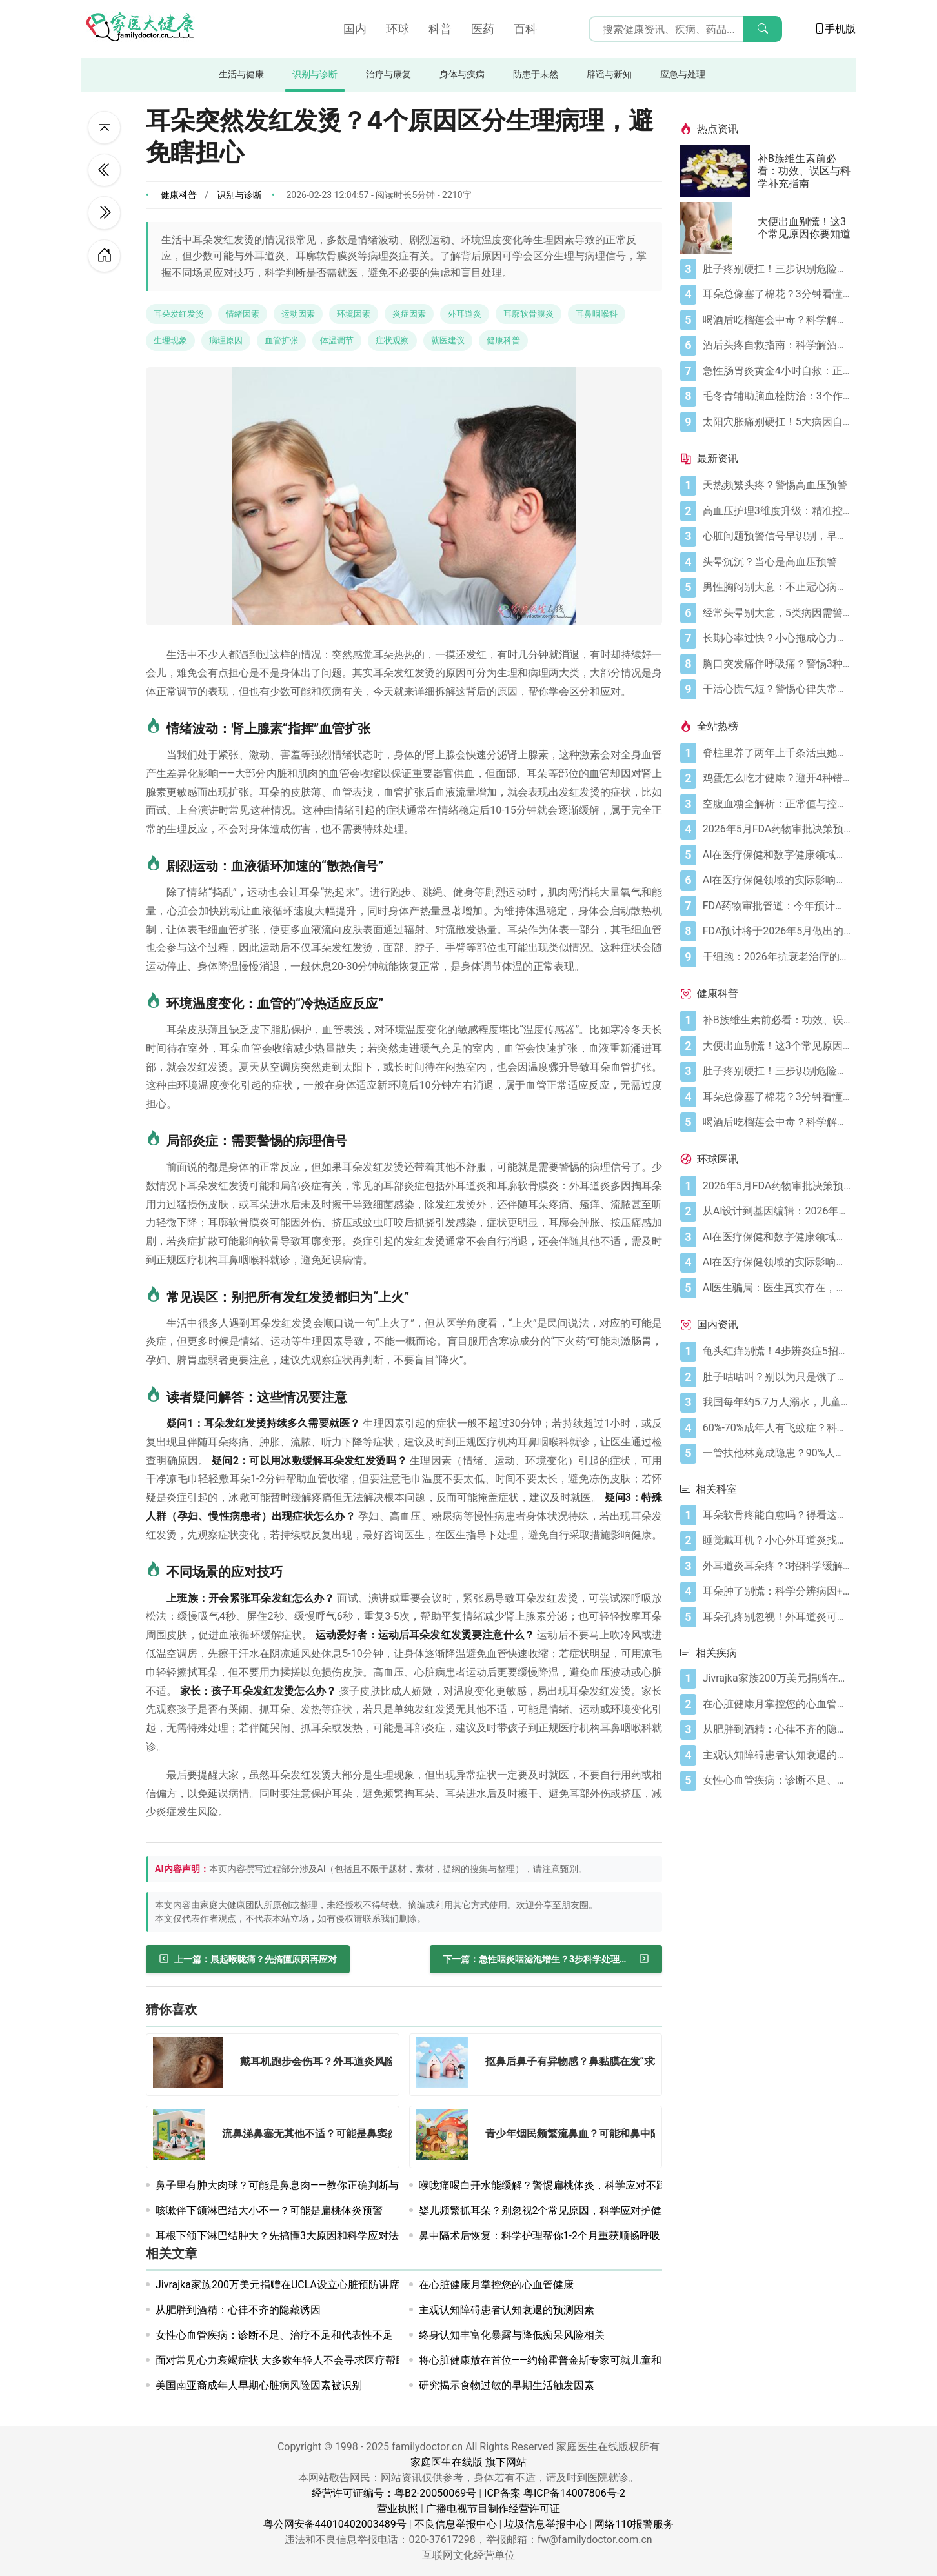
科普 (440, 28)
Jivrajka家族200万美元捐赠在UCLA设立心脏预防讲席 (277, 2285)
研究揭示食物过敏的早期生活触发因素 (506, 2385)
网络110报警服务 (634, 2524)
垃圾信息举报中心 (545, 2524)
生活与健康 (241, 74)
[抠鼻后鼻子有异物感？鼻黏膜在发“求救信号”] (446, 2065)
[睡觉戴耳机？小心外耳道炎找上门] (777, 1540)
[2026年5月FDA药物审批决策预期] (777, 829)
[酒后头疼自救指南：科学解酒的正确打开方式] (777, 345)
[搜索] (762, 29)
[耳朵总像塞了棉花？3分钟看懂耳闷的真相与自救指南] (777, 294)
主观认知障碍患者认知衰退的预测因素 (506, 2310)
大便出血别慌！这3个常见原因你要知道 (804, 228)
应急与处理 (682, 74)
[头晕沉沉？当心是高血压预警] (777, 562)
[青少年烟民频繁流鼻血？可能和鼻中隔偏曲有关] (446, 2137)
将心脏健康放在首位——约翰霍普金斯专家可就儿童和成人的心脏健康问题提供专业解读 (618, 2360)
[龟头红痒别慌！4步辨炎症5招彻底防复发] (777, 1351)
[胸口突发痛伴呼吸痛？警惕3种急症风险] (777, 664)
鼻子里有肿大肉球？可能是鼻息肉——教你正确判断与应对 (287, 2185)
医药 (482, 28)
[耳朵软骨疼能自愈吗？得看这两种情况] (777, 1515)
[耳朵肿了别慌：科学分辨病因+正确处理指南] (777, 1591)
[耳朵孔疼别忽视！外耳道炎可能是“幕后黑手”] (777, 1617)
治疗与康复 (388, 74)
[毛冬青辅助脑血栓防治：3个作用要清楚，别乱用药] (777, 396)
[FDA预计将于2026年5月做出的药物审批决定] (777, 931)
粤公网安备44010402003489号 (335, 2524)
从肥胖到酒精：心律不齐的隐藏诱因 (238, 2310)
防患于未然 (535, 74)
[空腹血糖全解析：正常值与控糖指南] (777, 804)
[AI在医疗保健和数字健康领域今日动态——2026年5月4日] (777, 855)
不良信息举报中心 (455, 2524)
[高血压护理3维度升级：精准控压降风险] (777, 511)
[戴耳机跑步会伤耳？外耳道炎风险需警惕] (191, 2065)
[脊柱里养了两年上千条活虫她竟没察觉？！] (777, 753)
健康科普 (179, 195)
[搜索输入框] (685, 29)
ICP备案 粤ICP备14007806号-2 (554, 2493)
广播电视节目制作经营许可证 (493, 2508)
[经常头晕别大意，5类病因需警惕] (777, 613)
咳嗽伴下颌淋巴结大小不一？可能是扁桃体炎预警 (269, 2210)
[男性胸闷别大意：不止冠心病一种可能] (777, 587)
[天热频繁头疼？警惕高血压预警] (777, 485)
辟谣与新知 (609, 74)
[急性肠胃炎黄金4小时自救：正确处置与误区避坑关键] (777, 371)
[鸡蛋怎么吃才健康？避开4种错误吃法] (777, 778)
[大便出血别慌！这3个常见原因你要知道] (719, 228)
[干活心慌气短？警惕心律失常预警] (777, 689)
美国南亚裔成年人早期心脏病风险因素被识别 (259, 2385)
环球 (397, 28)
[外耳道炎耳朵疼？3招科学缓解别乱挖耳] (777, 1566)
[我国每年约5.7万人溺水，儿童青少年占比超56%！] (777, 1402)
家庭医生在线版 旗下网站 (468, 2462)
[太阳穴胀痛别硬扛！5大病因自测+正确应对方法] (777, 422)
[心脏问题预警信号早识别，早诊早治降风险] (777, 536)
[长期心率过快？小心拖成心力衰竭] (777, 638)
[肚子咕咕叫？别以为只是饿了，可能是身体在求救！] (777, 1377)
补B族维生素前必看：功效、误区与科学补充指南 (804, 170)
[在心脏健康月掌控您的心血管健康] (777, 1704)
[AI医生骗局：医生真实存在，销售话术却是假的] (777, 1288)
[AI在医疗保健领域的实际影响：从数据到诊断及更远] (777, 880)
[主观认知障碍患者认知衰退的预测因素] (777, 1755)
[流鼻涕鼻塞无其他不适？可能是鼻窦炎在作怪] (182, 2137)
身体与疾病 (462, 74)
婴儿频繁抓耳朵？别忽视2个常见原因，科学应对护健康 (545, 2210)
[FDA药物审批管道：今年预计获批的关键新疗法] (777, 906)
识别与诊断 (315, 74)
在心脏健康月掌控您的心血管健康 (496, 2285)
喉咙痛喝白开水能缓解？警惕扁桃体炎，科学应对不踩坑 (548, 2185)
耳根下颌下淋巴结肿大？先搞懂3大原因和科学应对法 (277, 2235)
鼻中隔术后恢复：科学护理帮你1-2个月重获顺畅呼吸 (539, 2235)
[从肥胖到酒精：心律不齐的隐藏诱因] (777, 1729)
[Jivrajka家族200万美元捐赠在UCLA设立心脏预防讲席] (777, 1678)
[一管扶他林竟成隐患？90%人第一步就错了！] (777, 1453)
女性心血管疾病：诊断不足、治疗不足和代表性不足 (274, 2335)
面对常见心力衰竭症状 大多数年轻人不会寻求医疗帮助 (281, 2360)
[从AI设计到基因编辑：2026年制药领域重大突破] (777, 1211)
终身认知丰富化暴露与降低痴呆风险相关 (512, 2335)
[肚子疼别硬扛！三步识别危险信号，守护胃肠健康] (777, 269)
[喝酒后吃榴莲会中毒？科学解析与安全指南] (777, 320)
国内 (355, 28)
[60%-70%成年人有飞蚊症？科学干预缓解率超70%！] (777, 1428)
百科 (525, 28)
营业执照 (397, 2508)
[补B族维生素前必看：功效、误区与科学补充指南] (719, 171)
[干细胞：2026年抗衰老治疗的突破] (777, 957)
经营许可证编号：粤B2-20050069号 (394, 2493)
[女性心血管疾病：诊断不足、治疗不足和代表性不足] (777, 1780)
